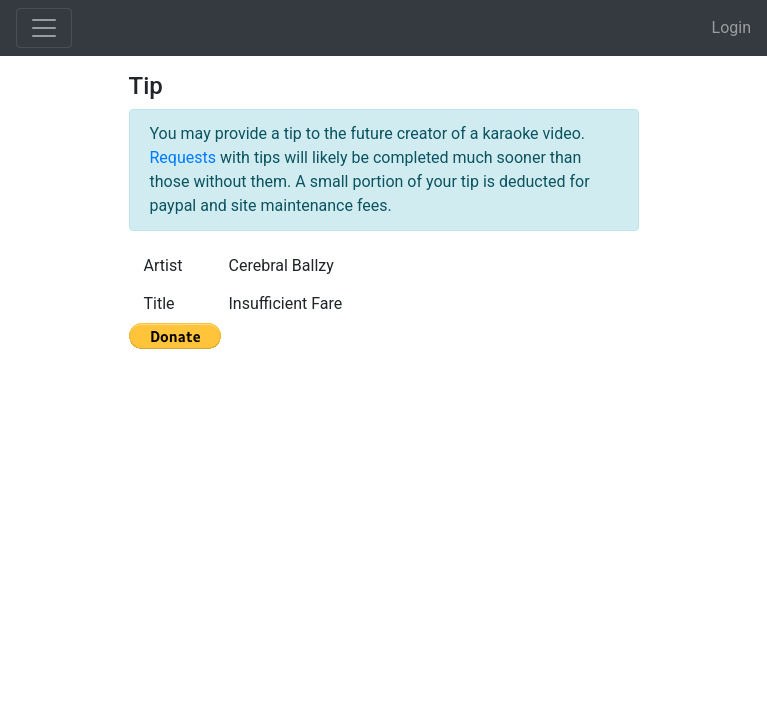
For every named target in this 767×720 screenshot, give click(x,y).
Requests (183, 157)
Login (731, 27)
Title (159, 303)
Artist (163, 265)
